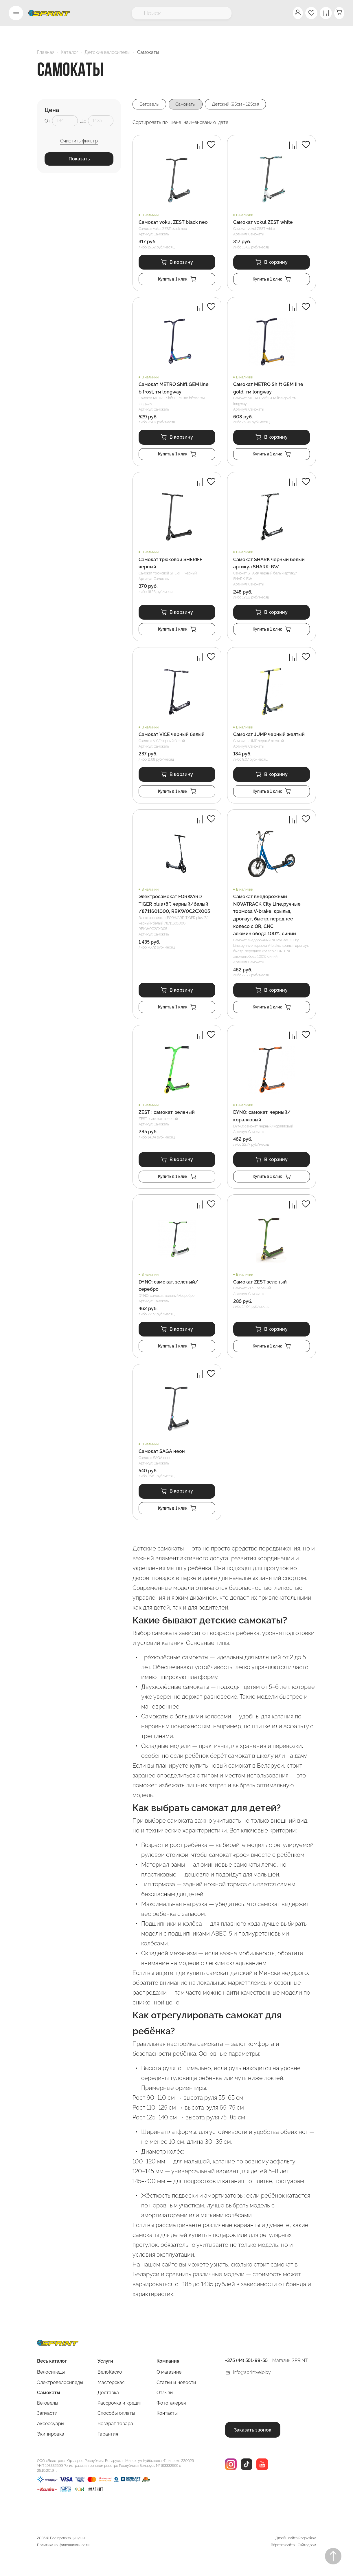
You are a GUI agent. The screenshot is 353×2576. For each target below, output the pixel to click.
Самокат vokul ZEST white (263, 223)
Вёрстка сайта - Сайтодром (293, 2562)
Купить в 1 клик (177, 281)
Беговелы (150, 104)
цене (176, 123)
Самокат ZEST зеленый (260, 1294)
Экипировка (50, 2451)
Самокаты (190, 104)
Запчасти (47, 2430)
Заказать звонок (252, 2446)
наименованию (199, 123)
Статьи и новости (176, 2399)
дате (223, 123)
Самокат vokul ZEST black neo (173, 223)
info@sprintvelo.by (252, 2389)
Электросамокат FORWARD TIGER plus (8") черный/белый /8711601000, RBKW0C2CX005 (174, 913)
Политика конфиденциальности (63, 2562)
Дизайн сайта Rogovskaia (295, 2555)
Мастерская (111, 2399)
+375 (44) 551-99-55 (246, 2377)
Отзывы (165, 2409)
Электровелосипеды (60, 2399)
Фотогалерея (171, 2420)
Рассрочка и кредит (120, 2420)
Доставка (108, 2409)
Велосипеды (51, 2389)
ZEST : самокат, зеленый (167, 1123)
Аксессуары (50, 2440)
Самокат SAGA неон (162, 1466)
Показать (79, 159)
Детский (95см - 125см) (243, 104)
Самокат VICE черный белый (172, 741)
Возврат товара (115, 2440)
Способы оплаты (116, 2430)
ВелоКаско (110, 2389)
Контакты (167, 2430)
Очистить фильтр (79, 141)
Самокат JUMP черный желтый (269, 741)
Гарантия (108, 2451)
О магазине (169, 2389)
